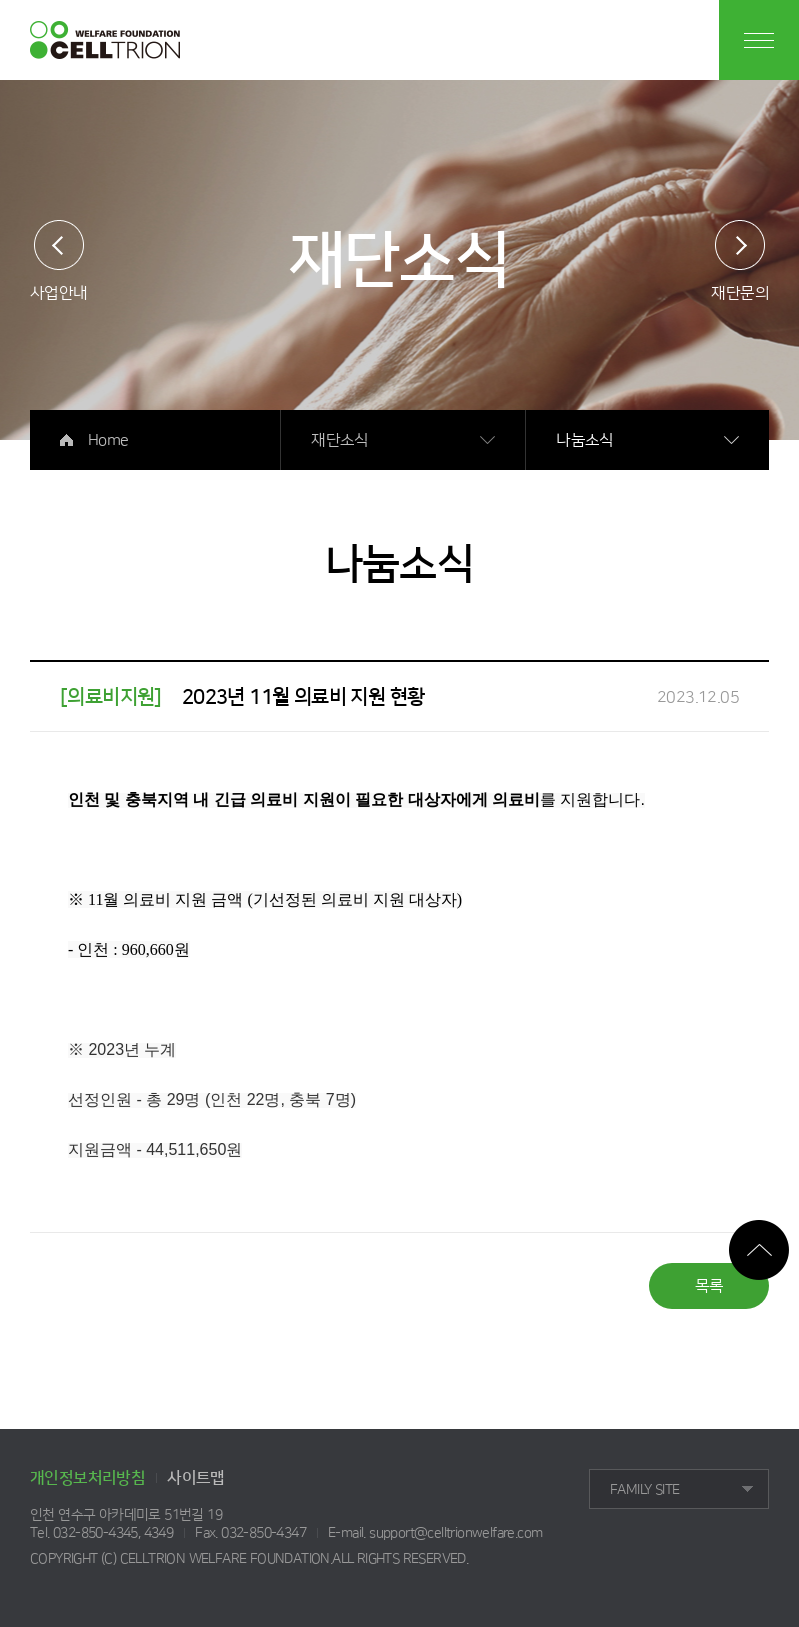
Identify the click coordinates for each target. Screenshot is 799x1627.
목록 (709, 1286)
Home (108, 440)
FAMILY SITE (644, 1490)
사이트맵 (196, 1478)
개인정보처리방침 (87, 1478)
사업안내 (59, 292)
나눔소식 (585, 440)
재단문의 (740, 292)
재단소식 (340, 440)
